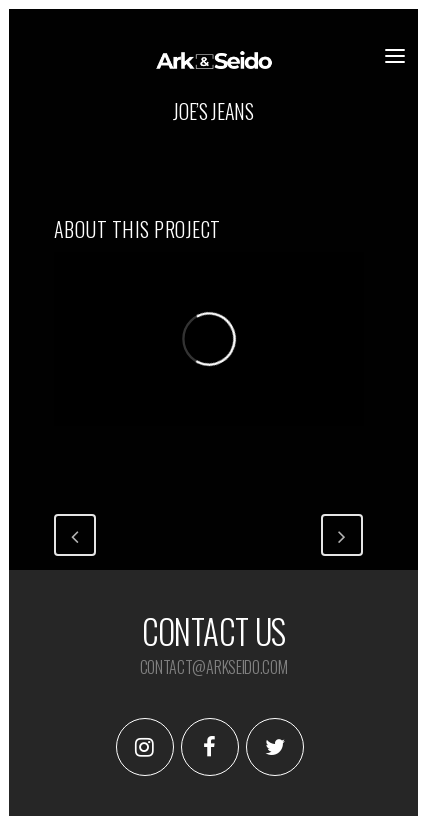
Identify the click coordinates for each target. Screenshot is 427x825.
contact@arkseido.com (214, 667)
